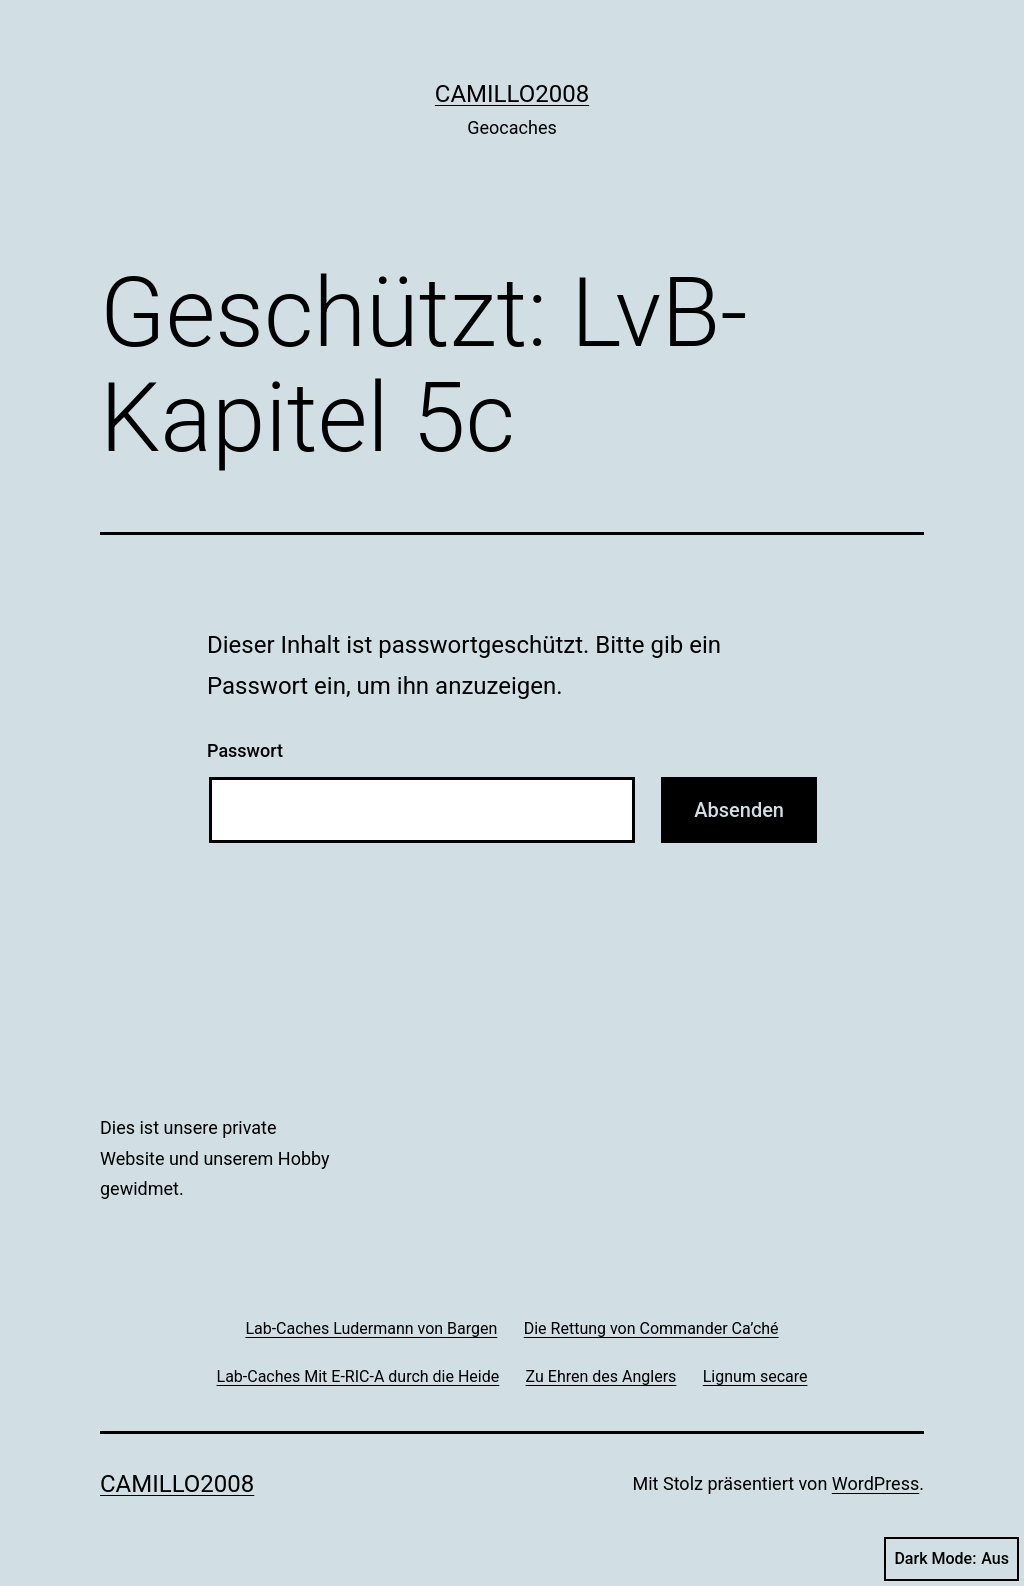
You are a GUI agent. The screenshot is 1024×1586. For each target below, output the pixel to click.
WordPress (875, 1483)
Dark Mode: (951, 1559)
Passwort (245, 750)
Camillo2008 (512, 94)
